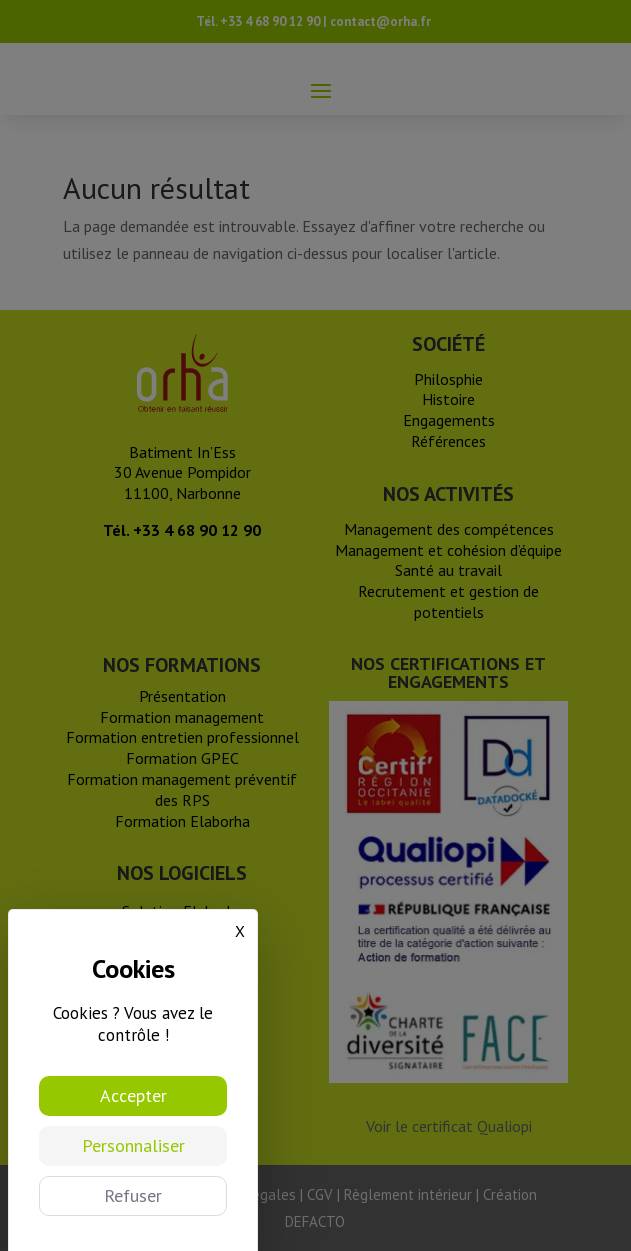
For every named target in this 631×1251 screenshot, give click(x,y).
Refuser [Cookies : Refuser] (133, 1195)
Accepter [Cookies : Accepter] (133, 1095)
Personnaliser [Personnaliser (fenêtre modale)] (133, 1145)
